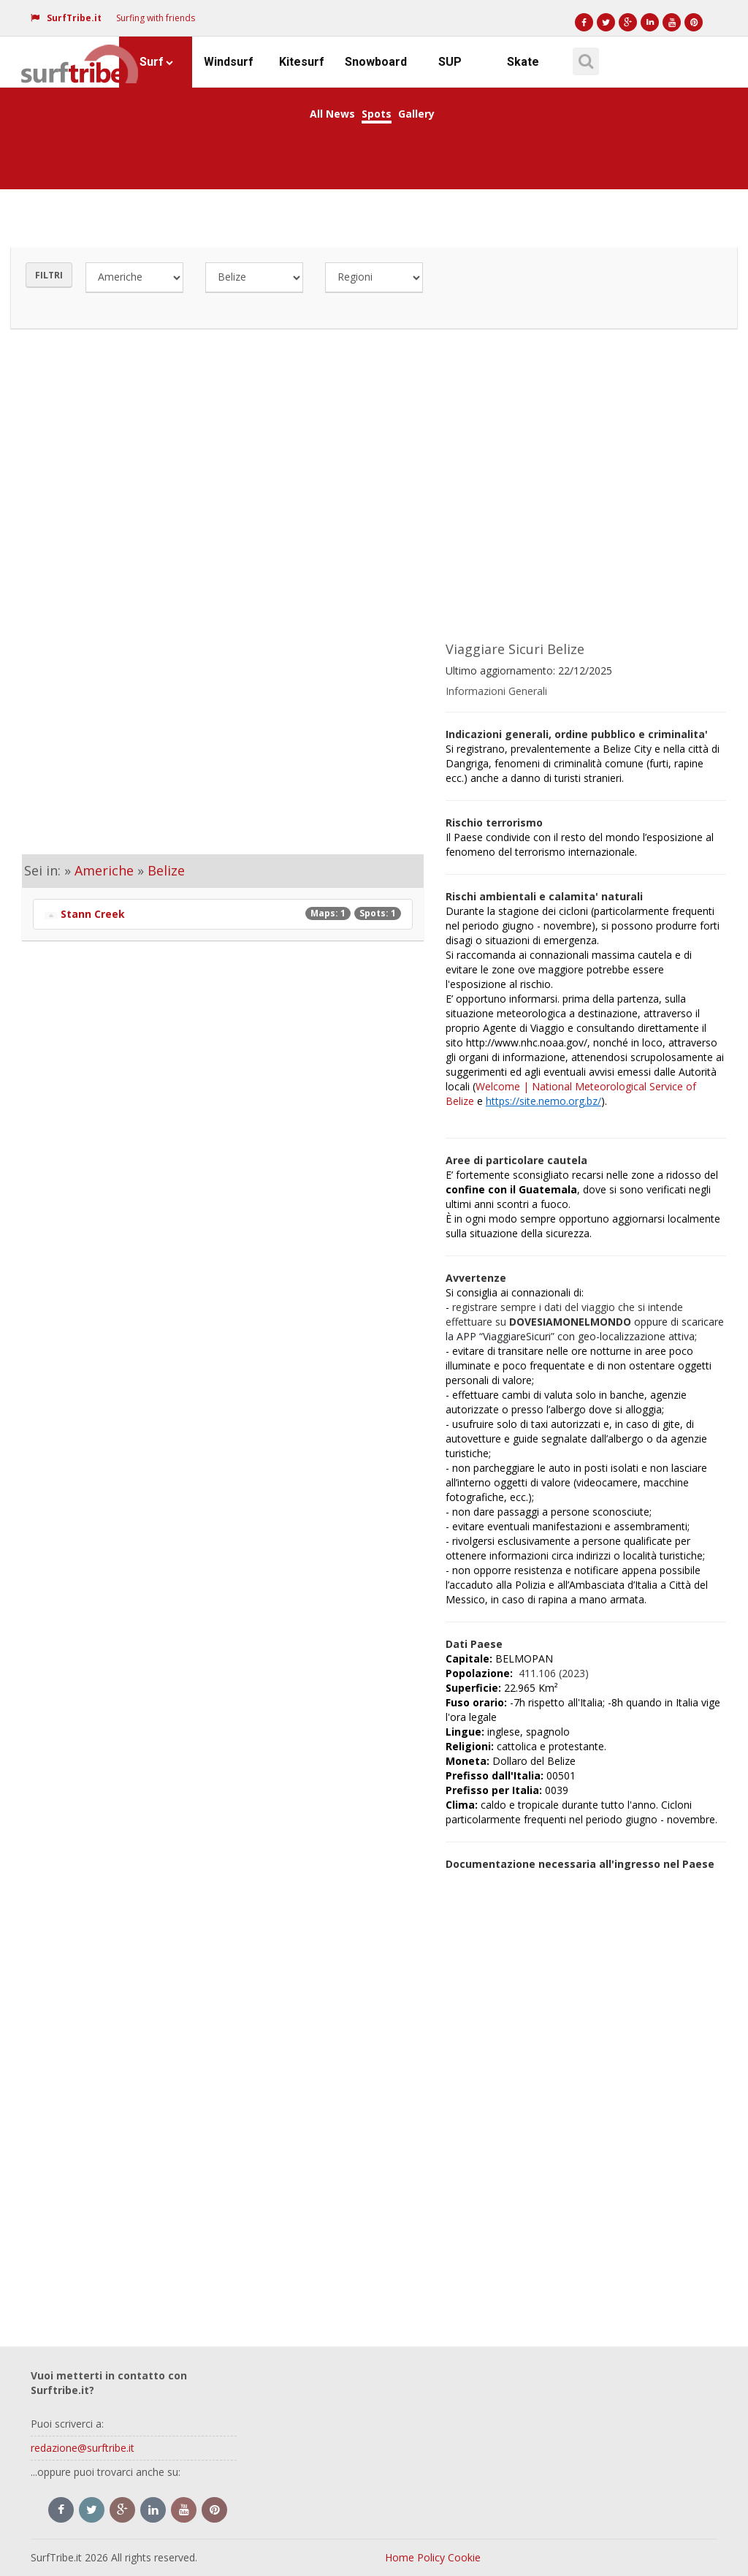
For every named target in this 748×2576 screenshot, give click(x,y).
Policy (431, 2557)
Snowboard (376, 62)
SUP (450, 62)
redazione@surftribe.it (82, 2448)
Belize (166, 870)
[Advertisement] (374, 478)
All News (332, 114)
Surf (156, 62)
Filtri (49, 275)
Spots (377, 114)
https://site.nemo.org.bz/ (543, 1101)
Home (399, 2557)
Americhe (104, 870)
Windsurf (228, 62)
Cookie (464, 2557)
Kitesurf (301, 62)
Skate (523, 62)
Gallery (416, 114)
